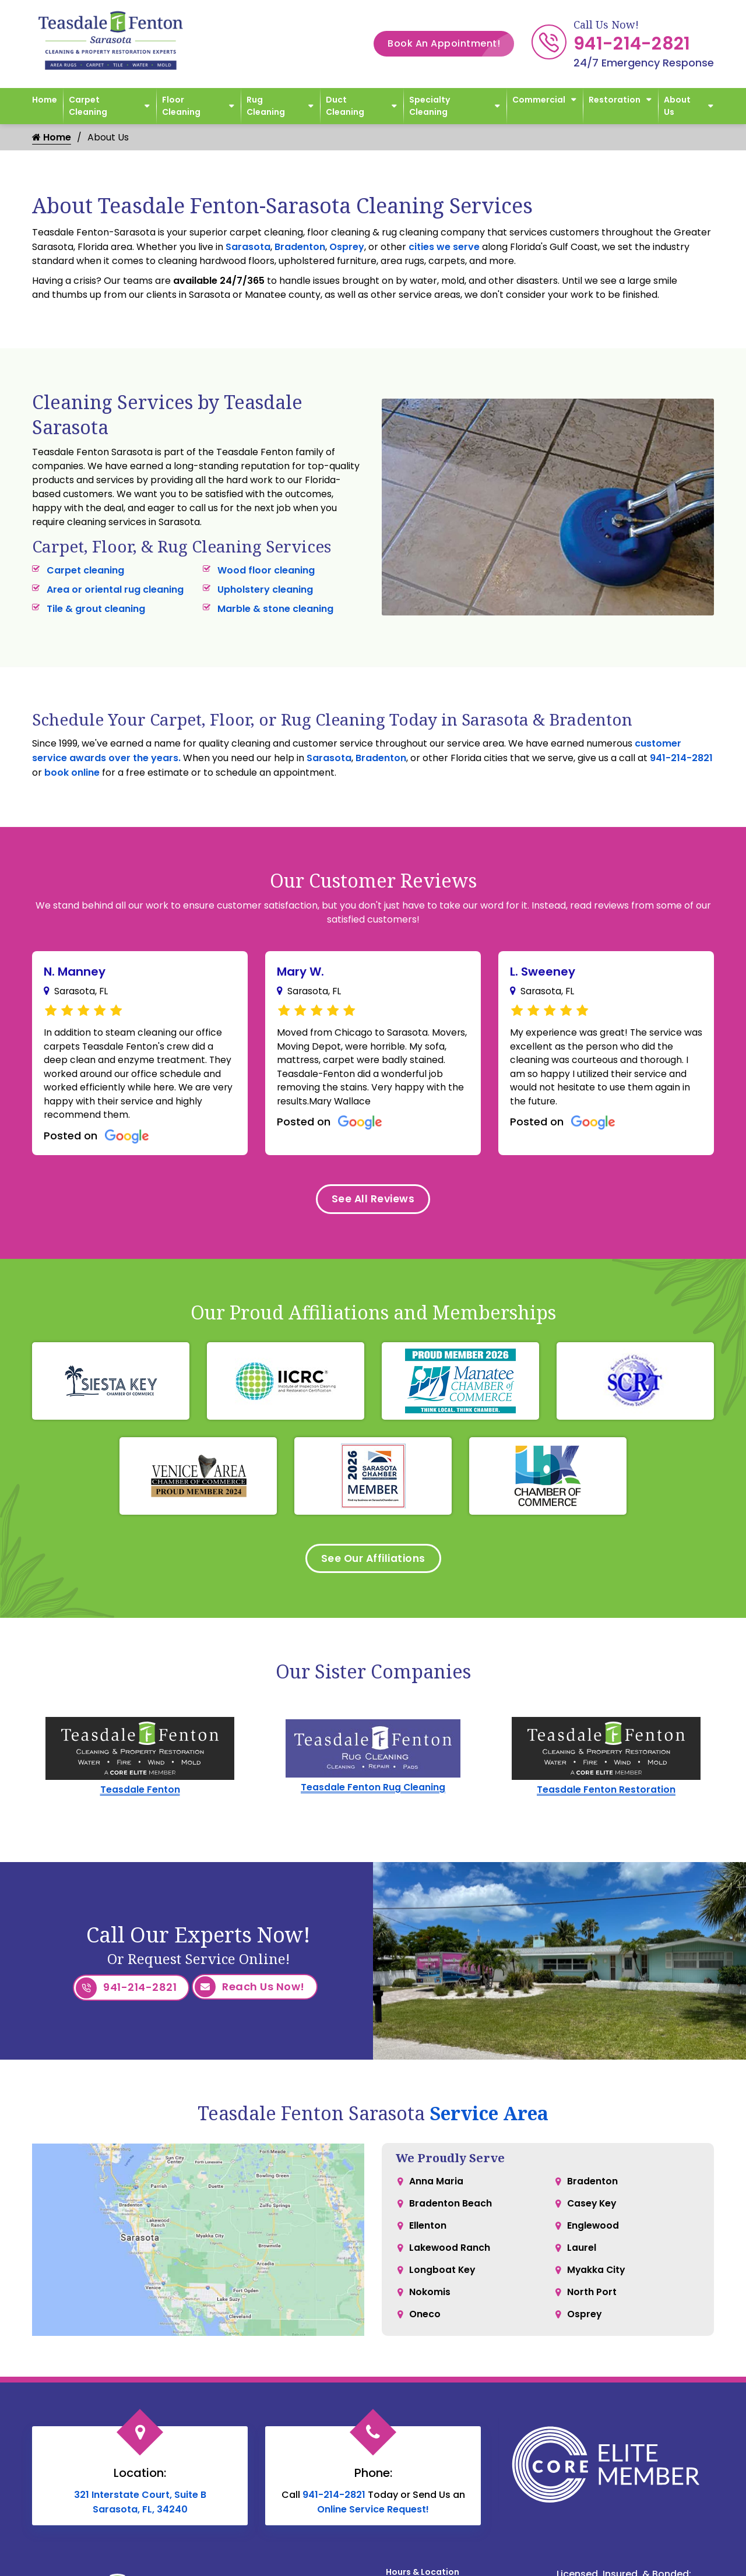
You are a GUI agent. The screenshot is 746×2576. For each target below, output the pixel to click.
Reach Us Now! (250, 1992)
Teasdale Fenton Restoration (606, 1795)
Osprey (346, 247)
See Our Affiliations (373, 1563)
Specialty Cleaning (429, 106)
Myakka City (597, 2279)
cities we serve (444, 247)
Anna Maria (436, 2186)
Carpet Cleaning (88, 106)
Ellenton (427, 2232)
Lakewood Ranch (450, 2255)
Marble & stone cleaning (275, 608)
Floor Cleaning (181, 106)
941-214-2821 (632, 43)
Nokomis (430, 2302)
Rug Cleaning (266, 106)
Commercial (538, 99)
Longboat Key (442, 2279)
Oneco (425, 2325)
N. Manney (74, 971)
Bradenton (300, 247)
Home (44, 99)
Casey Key (592, 2209)
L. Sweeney (542, 971)
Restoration (615, 99)
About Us (677, 106)
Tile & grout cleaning (96, 608)
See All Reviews (373, 1202)
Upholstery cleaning (265, 589)
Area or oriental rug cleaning (115, 589)
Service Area (489, 2117)
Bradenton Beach (450, 2209)
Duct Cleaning (345, 106)
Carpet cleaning (85, 570)
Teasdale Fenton (140, 1795)
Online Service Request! (373, 2513)
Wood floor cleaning (266, 570)
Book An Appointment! (451, 44)
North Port (592, 2302)
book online (72, 772)
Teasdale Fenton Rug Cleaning (373, 1793)
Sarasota (248, 247)
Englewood (593, 2232)
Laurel (581, 2255)
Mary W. (300, 971)
